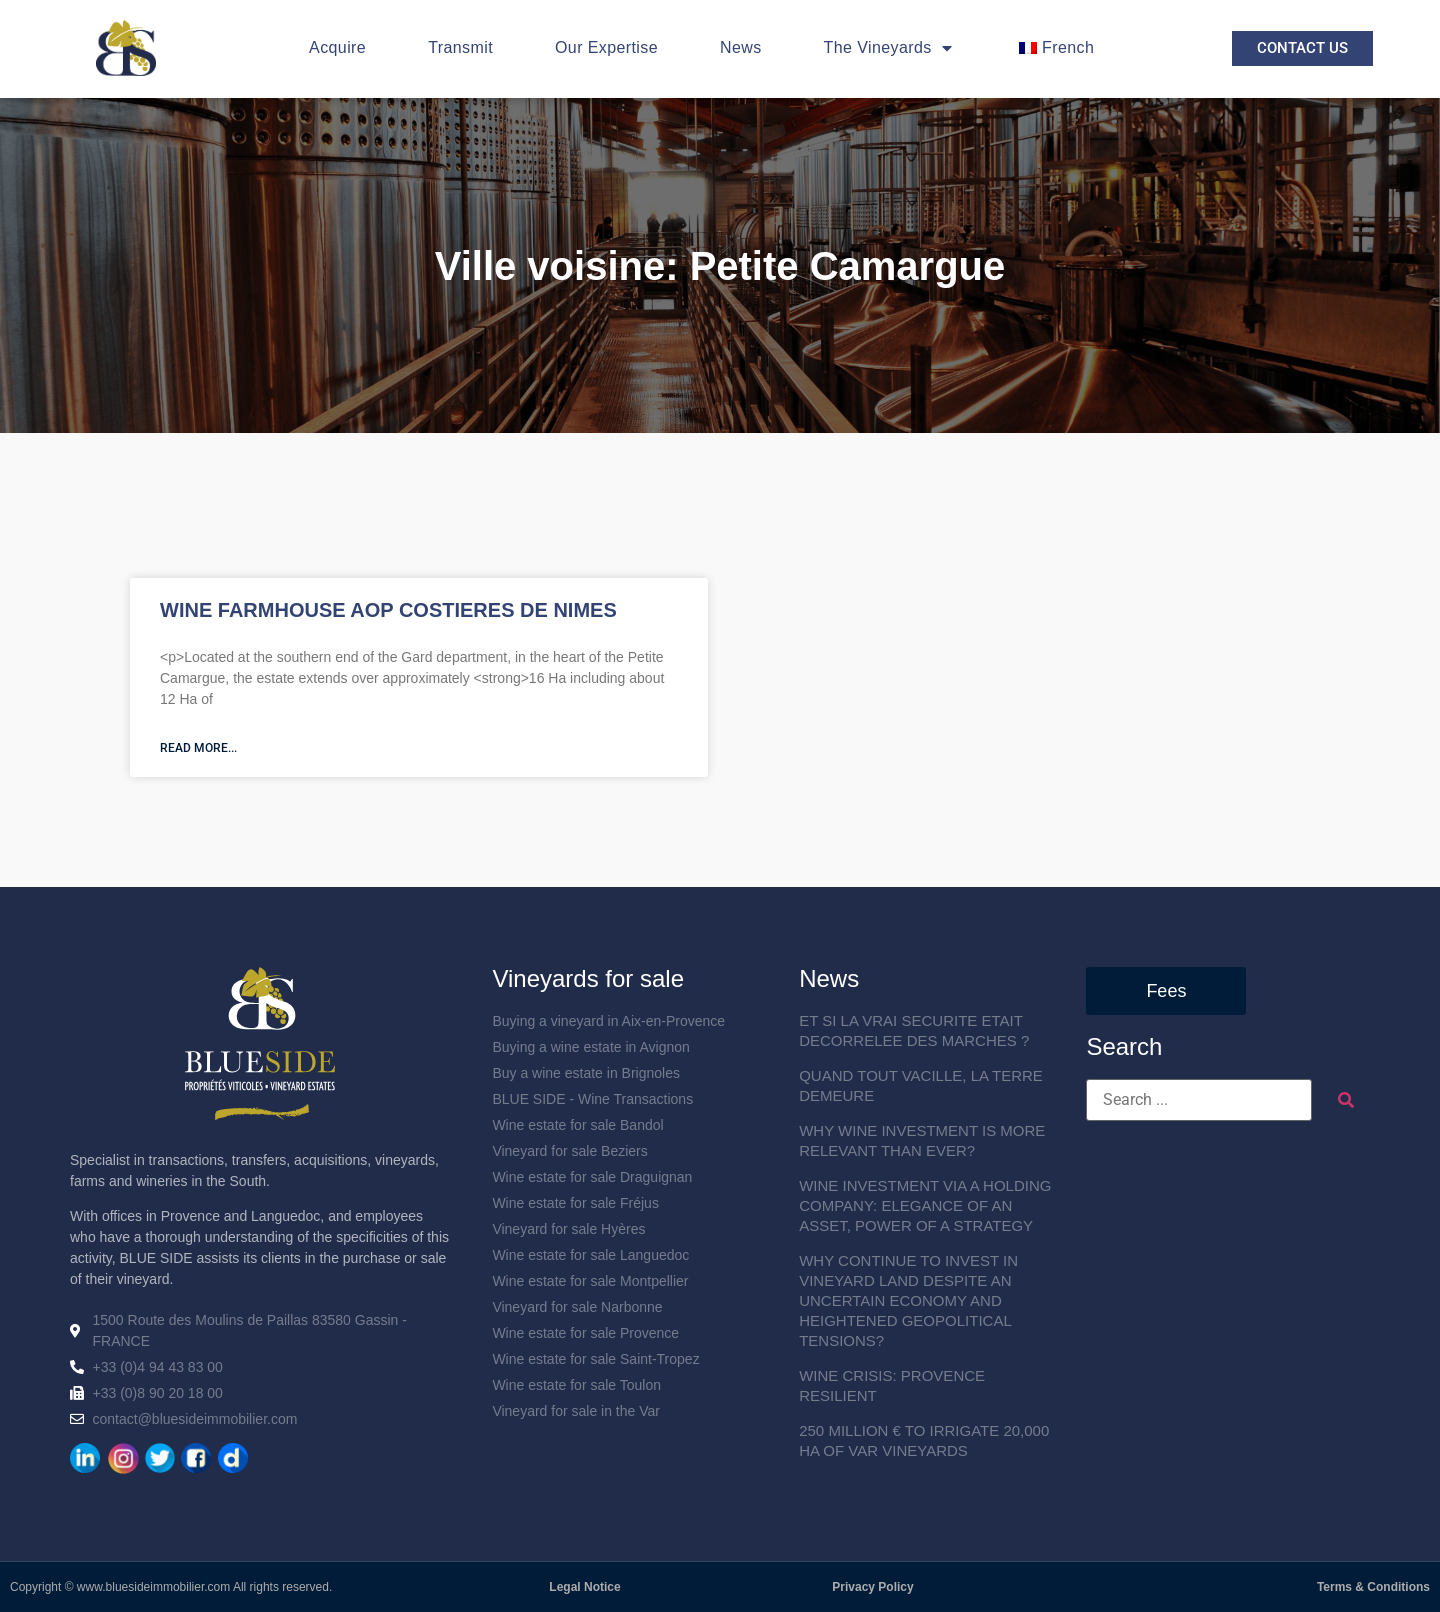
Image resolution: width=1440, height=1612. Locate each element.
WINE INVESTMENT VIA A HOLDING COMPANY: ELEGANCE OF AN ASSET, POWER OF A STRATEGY (925, 1205)
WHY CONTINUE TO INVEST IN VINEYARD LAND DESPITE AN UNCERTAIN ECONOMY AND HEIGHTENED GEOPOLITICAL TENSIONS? (908, 1300)
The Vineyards (888, 48)
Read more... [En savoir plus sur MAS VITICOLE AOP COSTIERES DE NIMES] (198, 748)
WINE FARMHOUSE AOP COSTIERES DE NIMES (388, 610)
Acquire (337, 47)
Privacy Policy (872, 1587)
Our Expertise (606, 47)
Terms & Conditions (1373, 1587)
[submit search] (1346, 1100)
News (741, 47)
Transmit (460, 47)
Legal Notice (584, 1587)
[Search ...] (1199, 1100)
